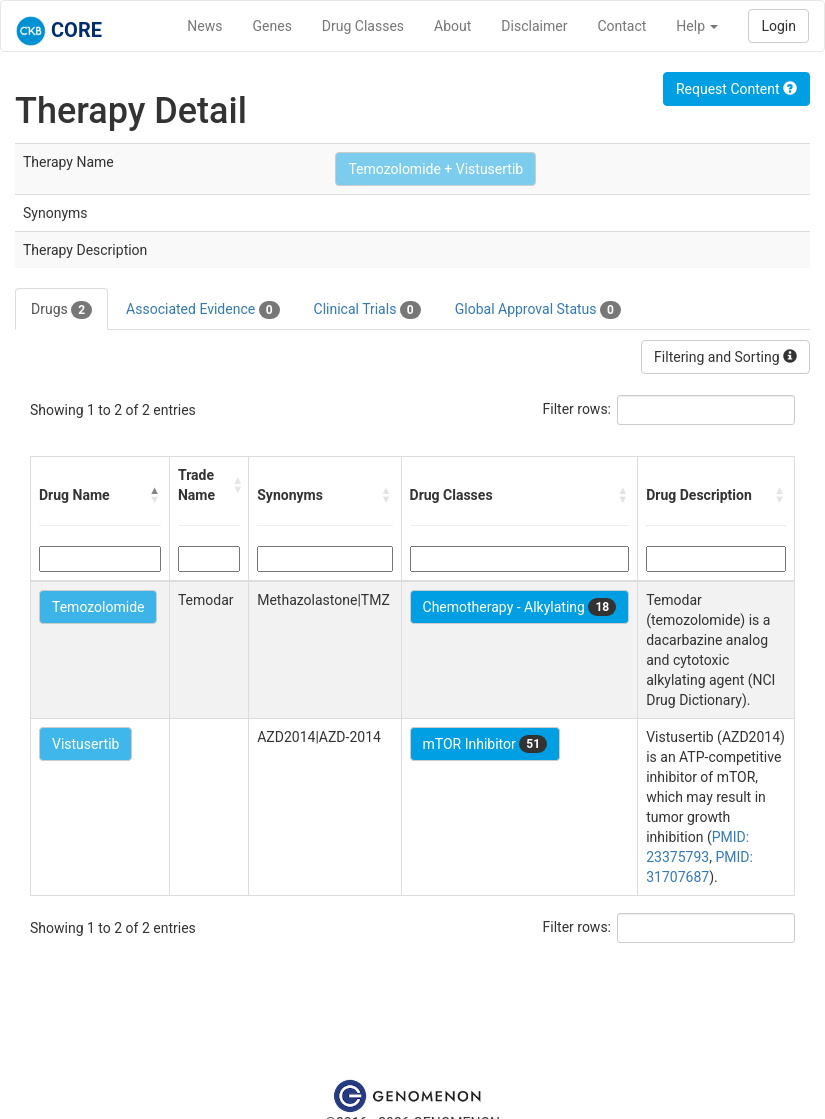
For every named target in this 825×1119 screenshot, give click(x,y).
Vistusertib (85, 744)
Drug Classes (363, 26)
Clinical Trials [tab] (367, 310)
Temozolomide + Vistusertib (435, 169)
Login (778, 26)
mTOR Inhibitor (485, 744)
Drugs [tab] (61, 310)
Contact (621, 26)
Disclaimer (534, 26)
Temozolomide (98, 607)
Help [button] (697, 26)
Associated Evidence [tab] (202, 310)
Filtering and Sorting (725, 357)
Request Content (736, 89)
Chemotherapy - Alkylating (520, 607)
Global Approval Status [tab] (538, 310)
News (204, 26)
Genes (272, 26)
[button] (155, 495)
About (452, 26)
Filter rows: (577, 409)
